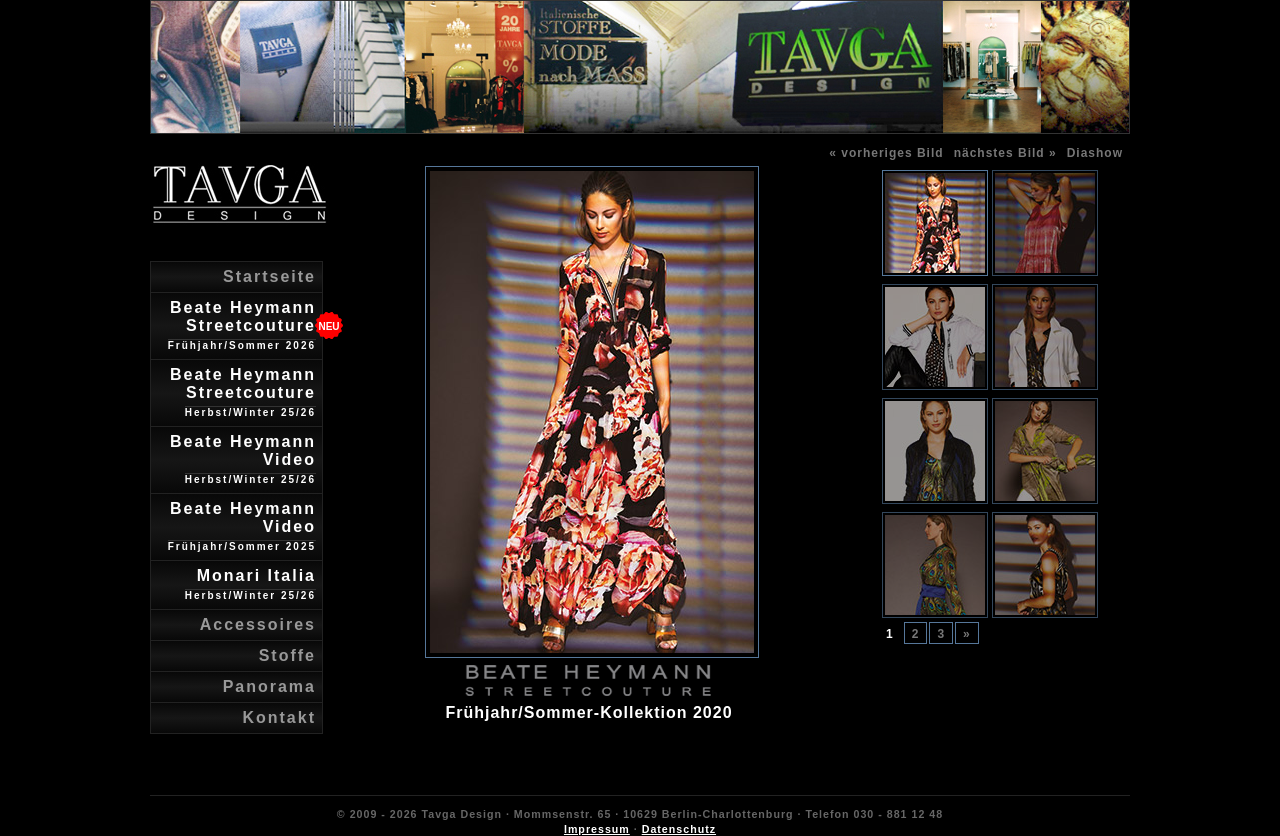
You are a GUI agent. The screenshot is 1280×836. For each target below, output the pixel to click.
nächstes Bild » (1005, 153)
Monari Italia (250, 584)
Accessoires (258, 624)
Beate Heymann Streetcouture (242, 325)
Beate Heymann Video (243, 459)
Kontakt (279, 717)
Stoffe (287, 655)
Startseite (269, 276)
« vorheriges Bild (886, 153)
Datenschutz (679, 829)
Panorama (269, 686)
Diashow (1095, 153)
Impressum (597, 829)
